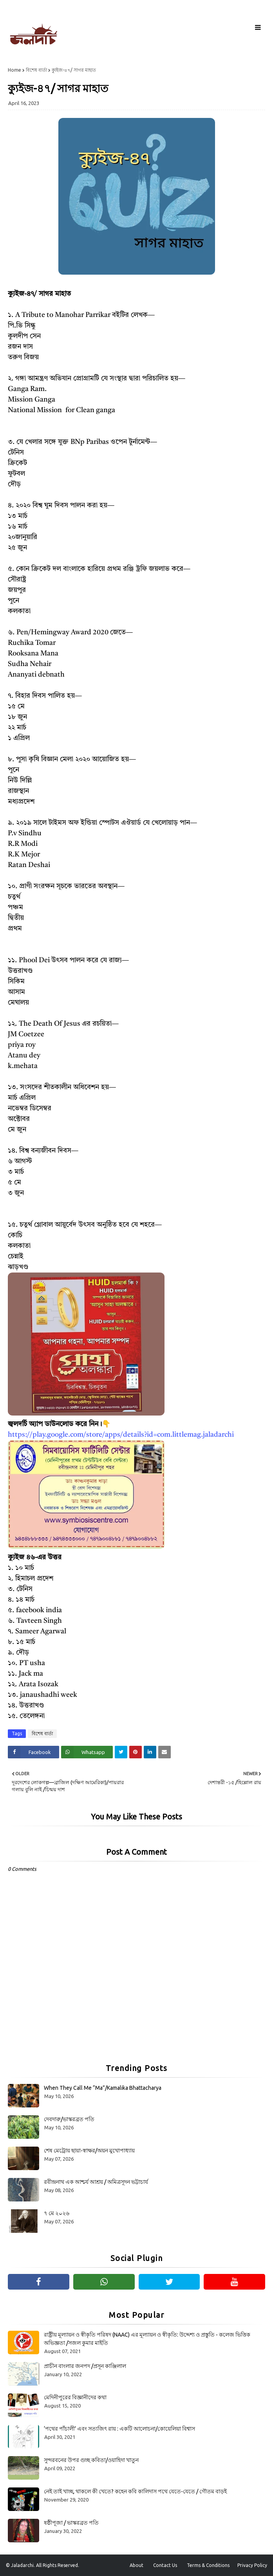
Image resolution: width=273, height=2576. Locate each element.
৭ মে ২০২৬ (56, 2213)
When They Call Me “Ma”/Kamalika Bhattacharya (102, 2088)
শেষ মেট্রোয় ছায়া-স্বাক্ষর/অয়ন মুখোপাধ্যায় (89, 2150)
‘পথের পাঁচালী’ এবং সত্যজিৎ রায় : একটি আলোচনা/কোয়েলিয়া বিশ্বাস (119, 2429)
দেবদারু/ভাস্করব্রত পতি (69, 2119)
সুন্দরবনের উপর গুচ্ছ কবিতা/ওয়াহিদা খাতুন (91, 2460)
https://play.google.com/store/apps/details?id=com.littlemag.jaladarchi (121, 1434)
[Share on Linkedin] (150, 1752)
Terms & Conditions (208, 2565)
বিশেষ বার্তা (36, 69)
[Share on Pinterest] (135, 1752)
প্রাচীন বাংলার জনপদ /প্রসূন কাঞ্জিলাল (85, 2366)
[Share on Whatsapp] (86, 1752)
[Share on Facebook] (33, 1752)
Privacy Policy (252, 2565)
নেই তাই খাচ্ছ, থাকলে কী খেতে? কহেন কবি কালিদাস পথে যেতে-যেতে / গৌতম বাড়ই (135, 2491)
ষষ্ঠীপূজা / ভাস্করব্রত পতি (71, 2523)
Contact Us (165, 2565)
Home (14, 69)
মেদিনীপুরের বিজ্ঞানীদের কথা (75, 2397)
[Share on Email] (164, 1752)
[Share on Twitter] (121, 1752)
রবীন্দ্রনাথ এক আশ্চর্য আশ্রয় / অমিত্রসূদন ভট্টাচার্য (96, 2182)
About (136, 2565)
